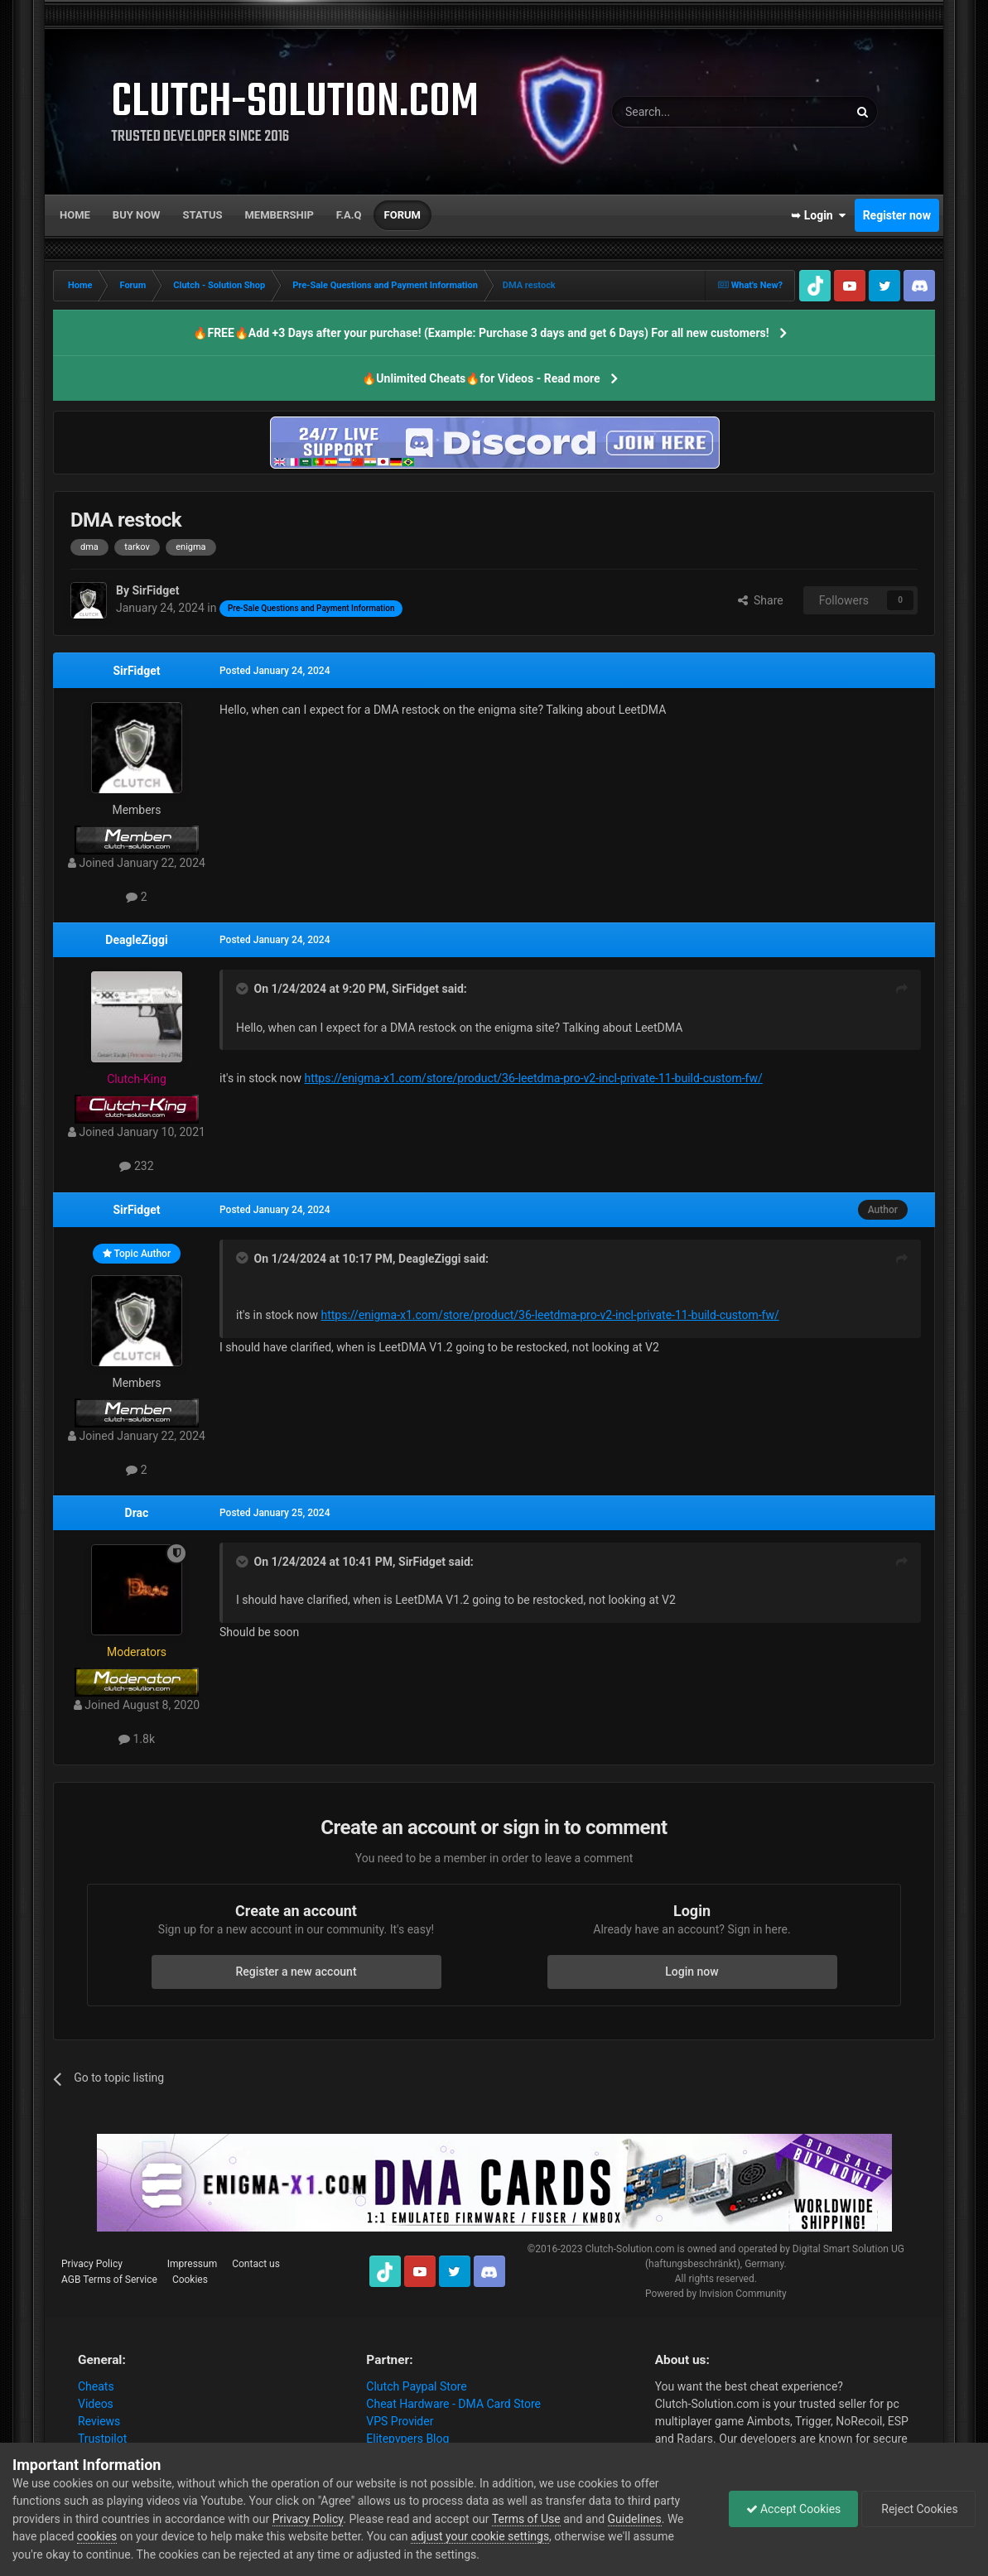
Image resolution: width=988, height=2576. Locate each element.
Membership (278, 215)
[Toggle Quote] (243, 988)
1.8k (136, 1738)
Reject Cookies (918, 2509)
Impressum (192, 2264)
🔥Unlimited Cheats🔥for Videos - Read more (481, 378)
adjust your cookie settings (480, 2536)
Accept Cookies (793, 2509)
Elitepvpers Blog (407, 2438)
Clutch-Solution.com (630, 2249)
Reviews (99, 2421)
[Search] (690, 112)
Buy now (137, 215)
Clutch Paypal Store (416, 2386)
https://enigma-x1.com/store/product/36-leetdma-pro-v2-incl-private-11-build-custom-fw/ (533, 1078)
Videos (95, 2403)
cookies (97, 2536)
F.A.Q (349, 215)
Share (760, 600)
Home (75, 215)
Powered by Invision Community (716, 2293)
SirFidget (136, 670)
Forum (402, 215)
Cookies (190, 2279)
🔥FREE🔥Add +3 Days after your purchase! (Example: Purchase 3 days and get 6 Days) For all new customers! (481, 332)
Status (203, 215)
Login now (691, 1971)
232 (136, 1165)
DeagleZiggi (136, 939)
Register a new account (295, 1971)
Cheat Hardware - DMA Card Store (453, 2403)
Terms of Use (526, 2518)
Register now (897, 215)
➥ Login (818, 215)
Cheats (96, 2386)
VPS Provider (399, 2421)
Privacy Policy (92, 2264)
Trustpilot (102, 2438)
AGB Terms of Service (109, 2279)
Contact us (256, 2264)
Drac (137, 1512)
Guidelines (635, 2518)
